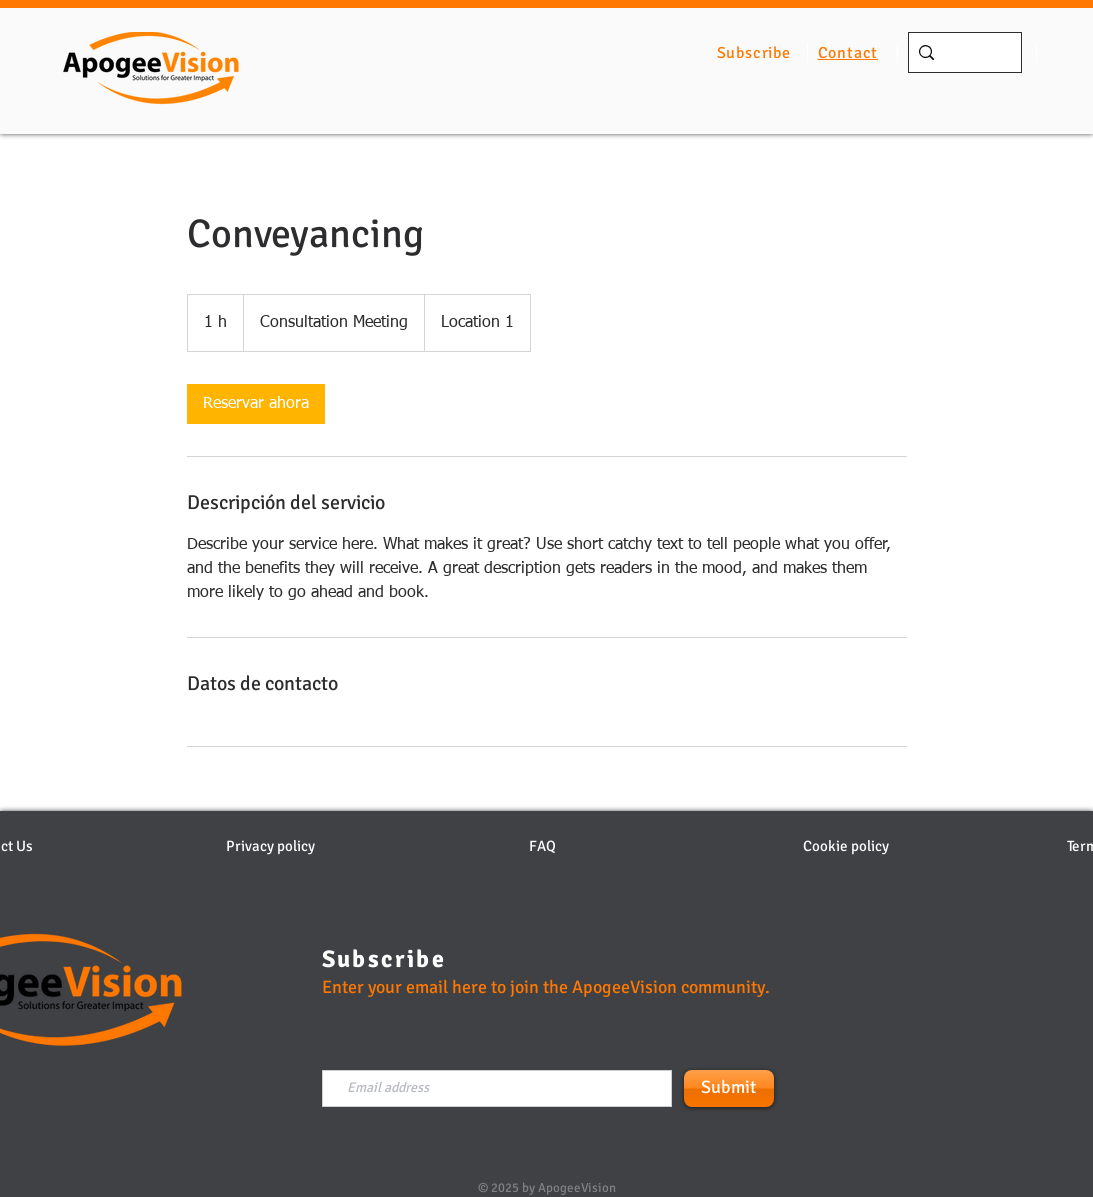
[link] (256, 404)
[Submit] (729, 1088)
